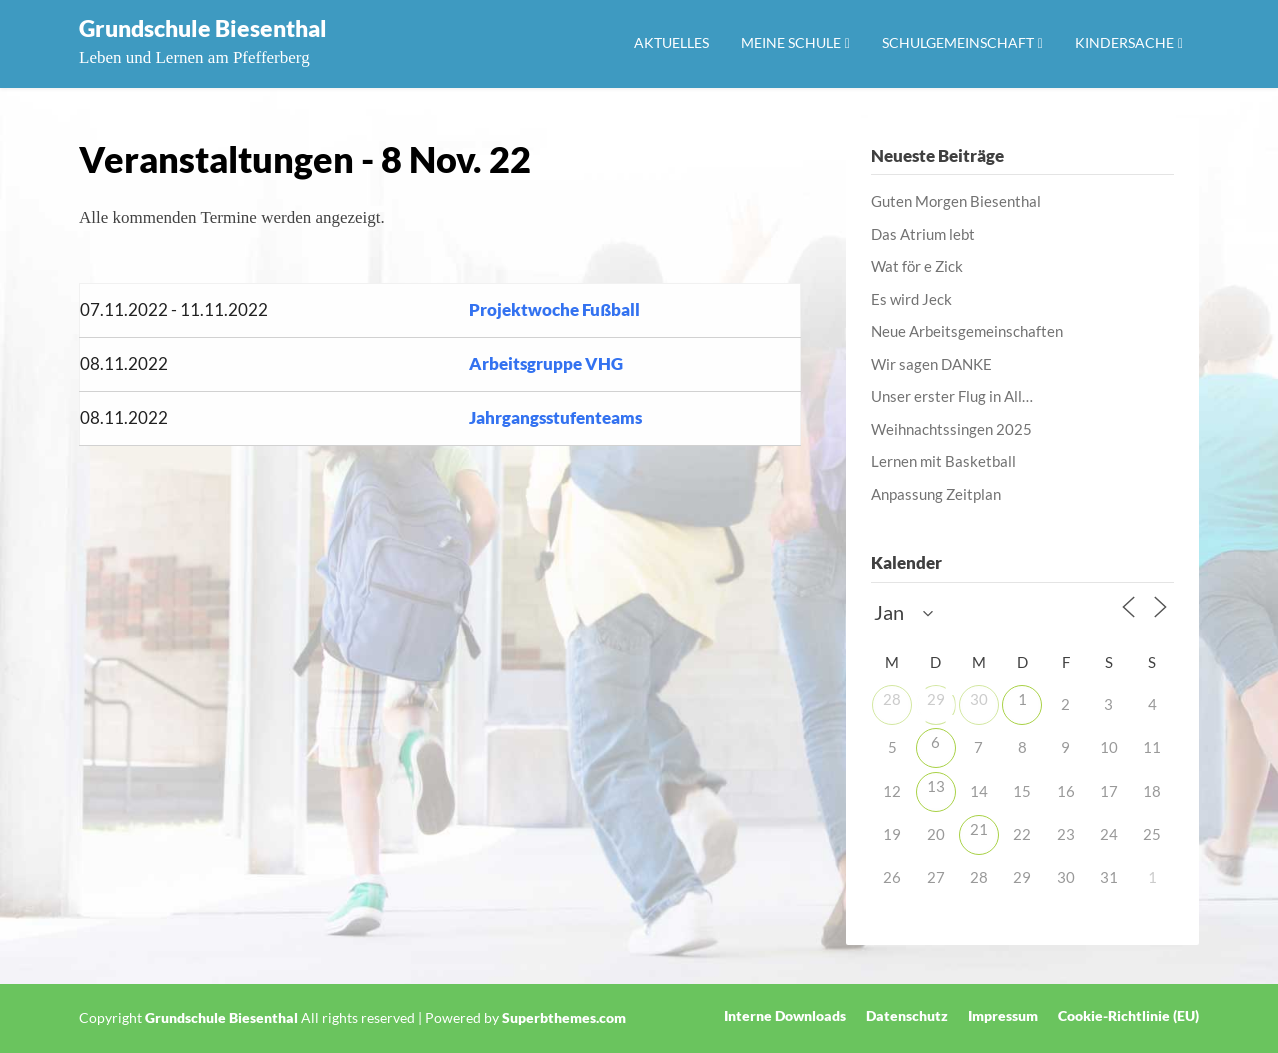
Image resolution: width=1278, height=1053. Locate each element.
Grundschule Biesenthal (203, 28)
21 (979, 829)
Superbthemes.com (564, 1017)
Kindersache (1124, 42)
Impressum (1003, 1016)
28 (892, 699)
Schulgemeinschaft (958, 42)
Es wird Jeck (911, 299)
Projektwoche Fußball (554, 309)
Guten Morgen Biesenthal (956, 201)
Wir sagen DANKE (931, 364)
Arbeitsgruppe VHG (546, 363)
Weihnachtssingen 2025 (951, 429)
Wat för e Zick (917, 266)
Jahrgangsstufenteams (555, 417)
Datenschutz (907, 1016)
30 (979, 699)
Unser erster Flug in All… (952, 396)
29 (936, 699)
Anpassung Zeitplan (936, 494)
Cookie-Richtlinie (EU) (1128, 1016)
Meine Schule (791, 42)
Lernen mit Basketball (943, 461)
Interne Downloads (785, 1016)
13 (936, 786)
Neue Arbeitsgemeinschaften (967, 331)
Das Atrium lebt (923, 234)
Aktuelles (671, 42)
